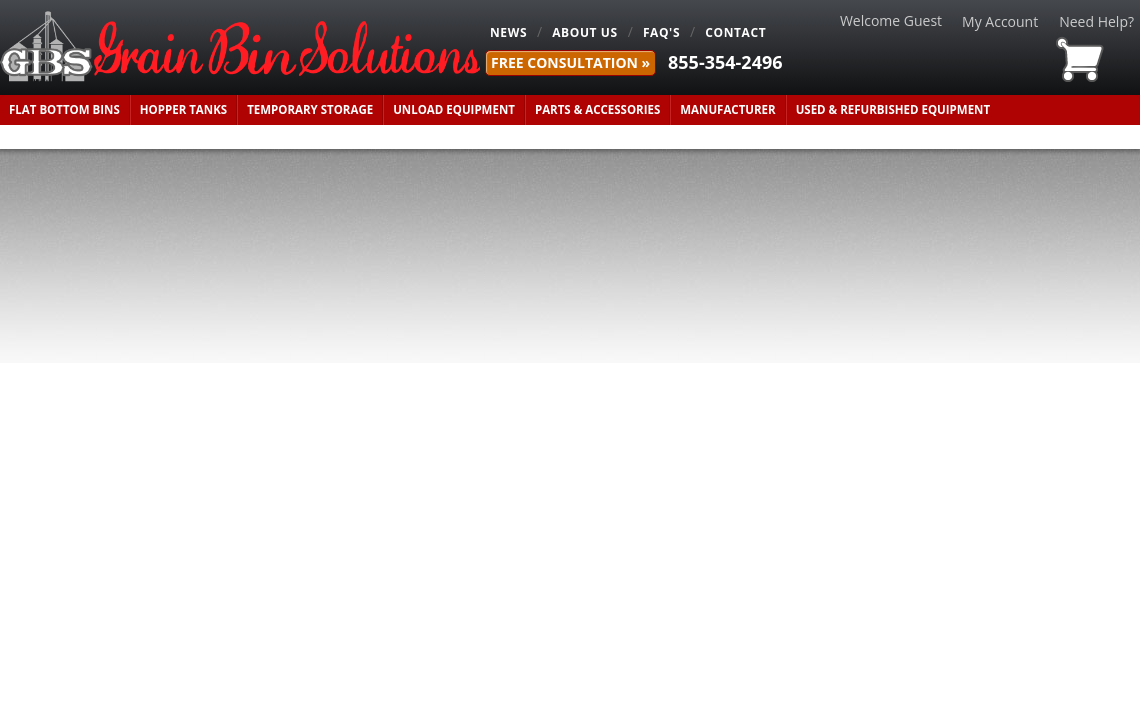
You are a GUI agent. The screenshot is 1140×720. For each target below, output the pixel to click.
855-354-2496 (725, 62)
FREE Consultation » (570, 62)
